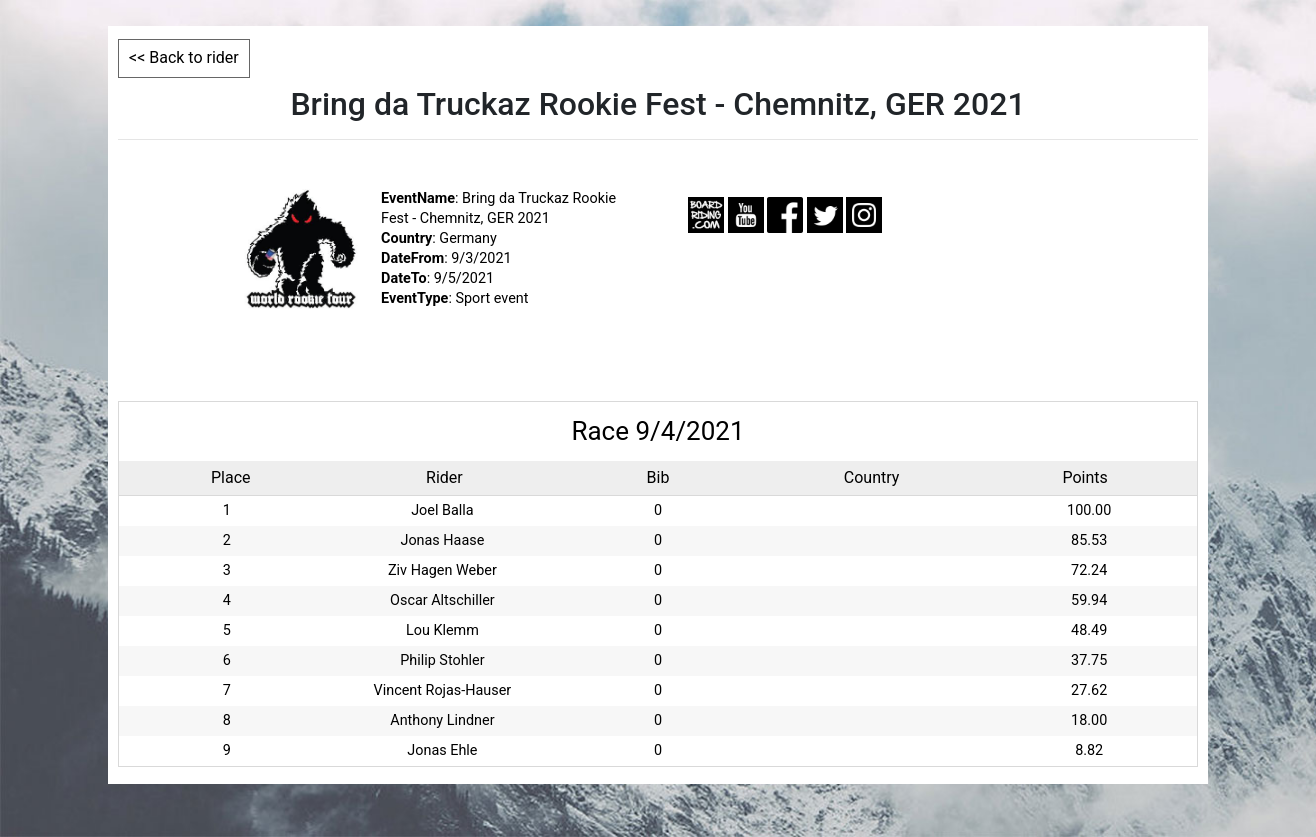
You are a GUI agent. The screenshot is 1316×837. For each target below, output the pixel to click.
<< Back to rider (184, 57)
